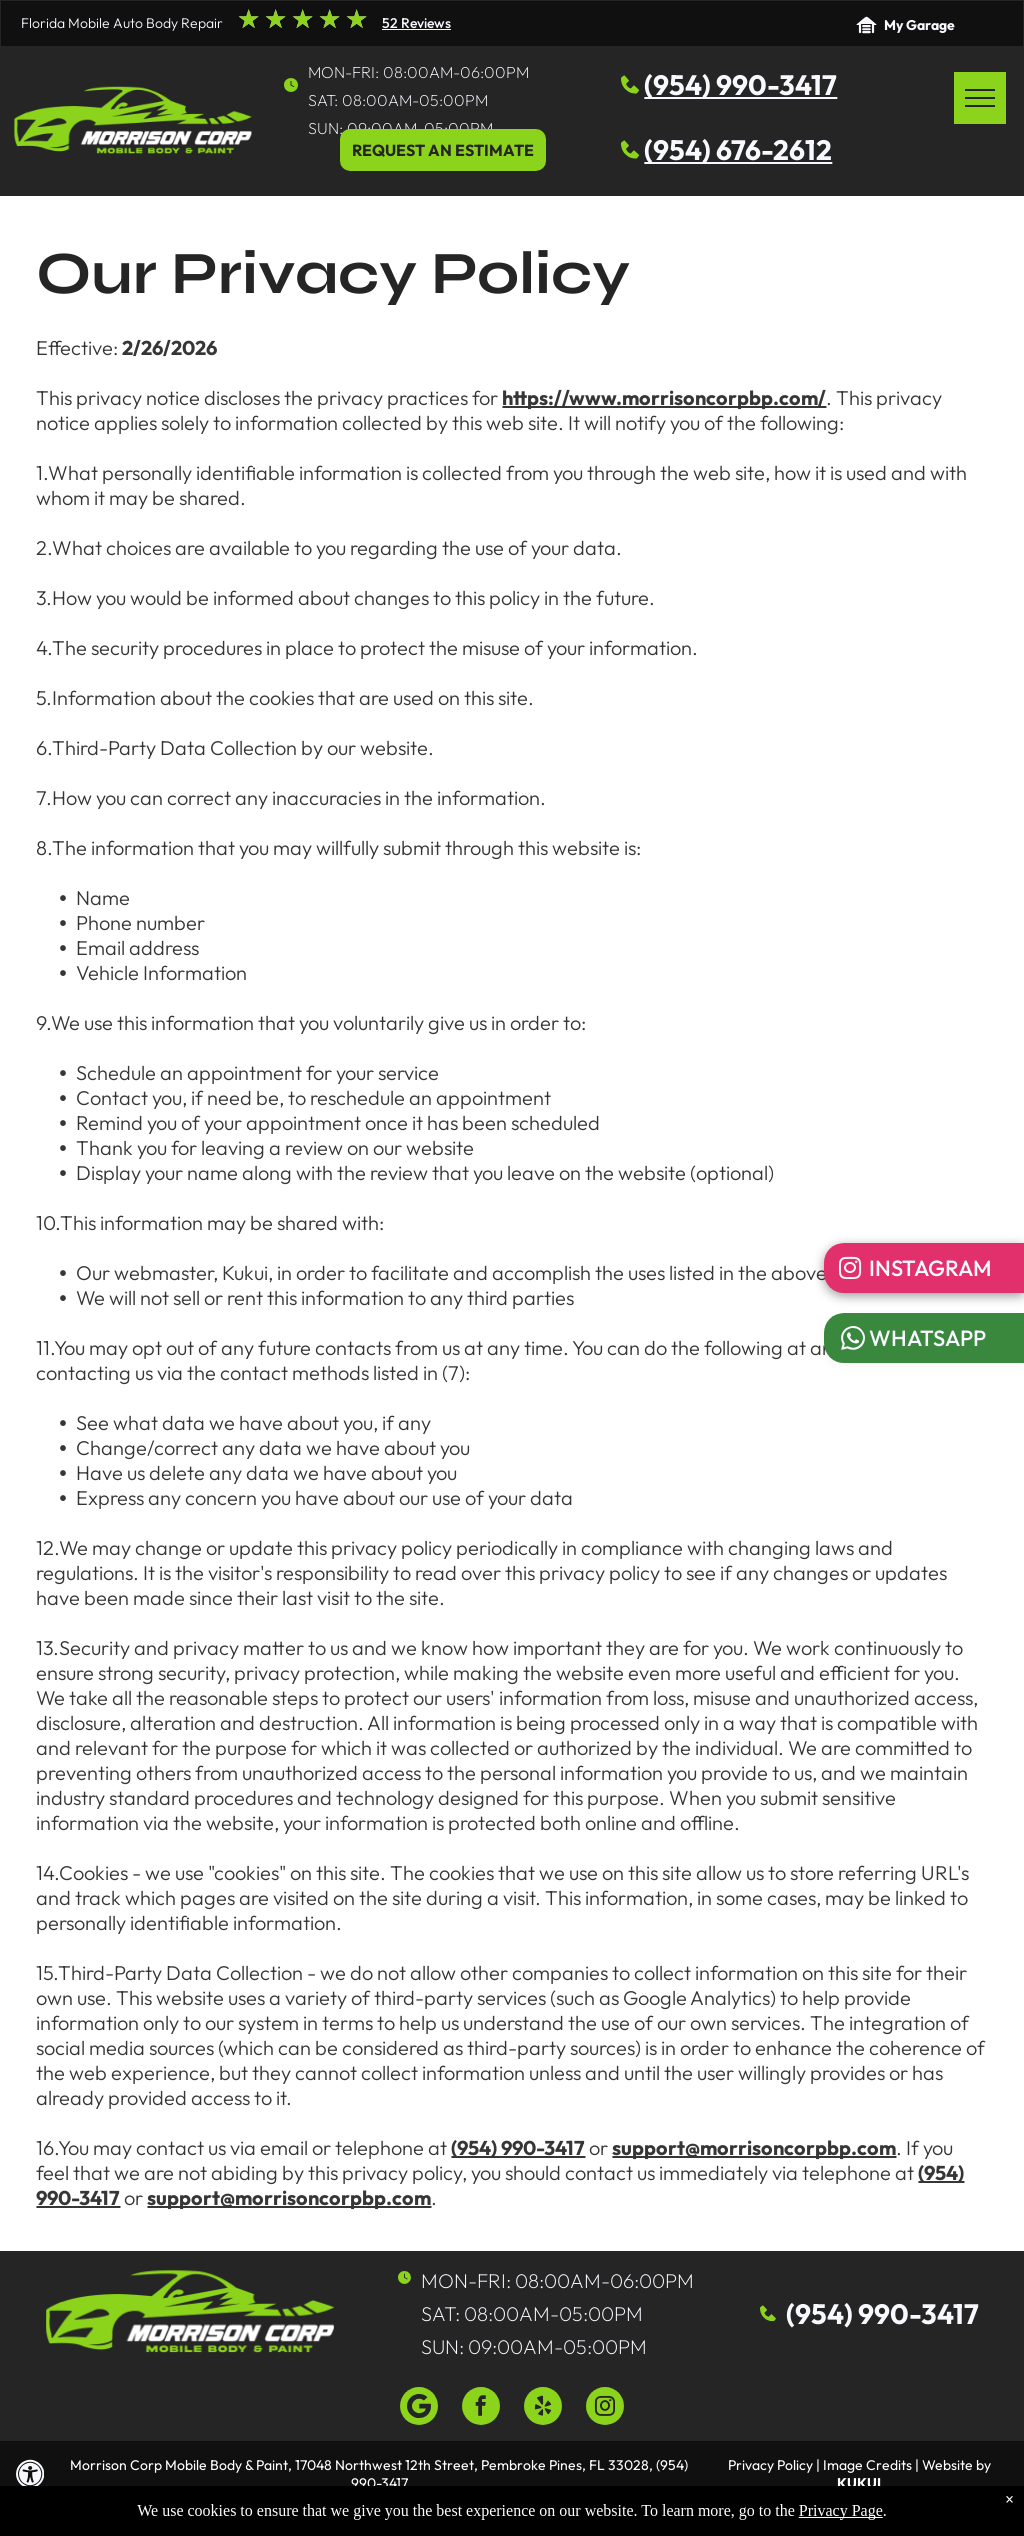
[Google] (419, 2408)
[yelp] (543, 2408)
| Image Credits (864, 2465)
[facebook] (481, 2408)
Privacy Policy (770, 2465)
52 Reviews (416, 23)
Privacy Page (841, 2510)
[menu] (980, 98)
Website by (956, 2465)
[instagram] (605, 2408)
